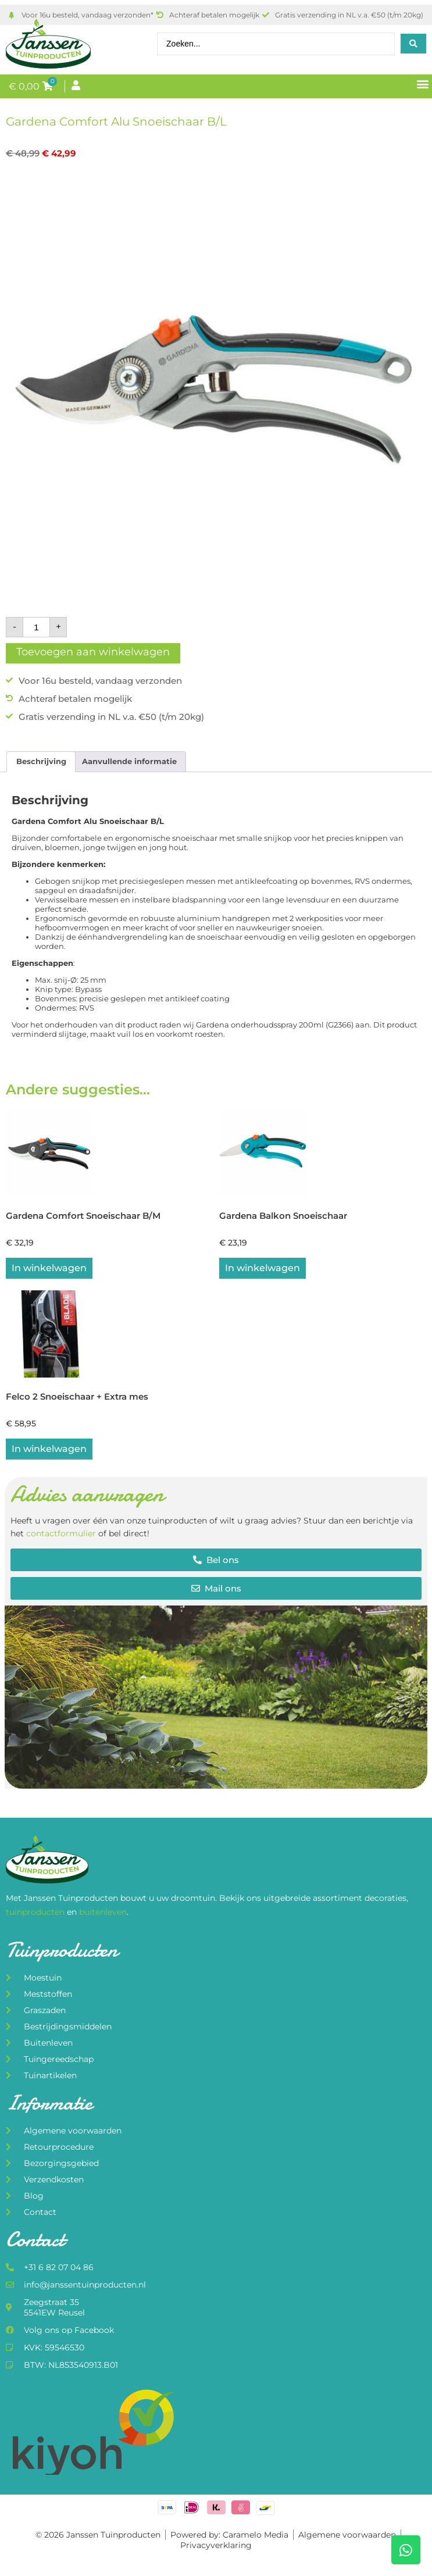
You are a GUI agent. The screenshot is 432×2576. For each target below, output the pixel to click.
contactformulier (61, 1533)
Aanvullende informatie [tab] (129, 761)
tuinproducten (36, 1912)
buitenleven (103, 1912)
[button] (422, 84)
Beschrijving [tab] (41, 761)
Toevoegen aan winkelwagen (93, 651)
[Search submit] (413, 43)
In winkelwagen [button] (49, 1267)
